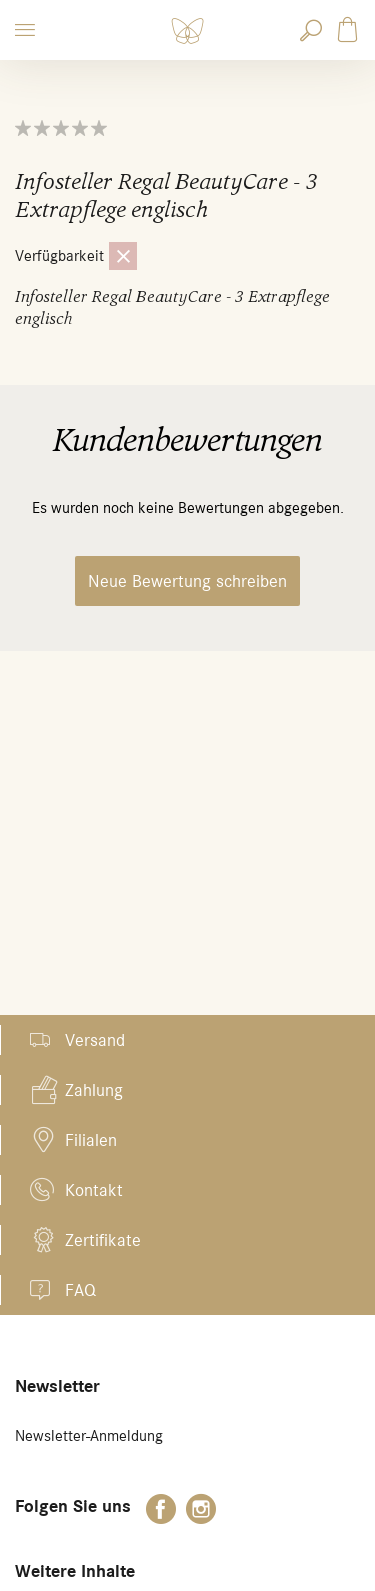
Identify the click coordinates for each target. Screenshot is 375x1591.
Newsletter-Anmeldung (89, 1436)
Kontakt (94, 1190)
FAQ (80, 1290)
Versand (95, 1040)
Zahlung (94, 1090)
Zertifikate (103, 1240)
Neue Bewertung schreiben (187, 581)
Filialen (91, 1140)
